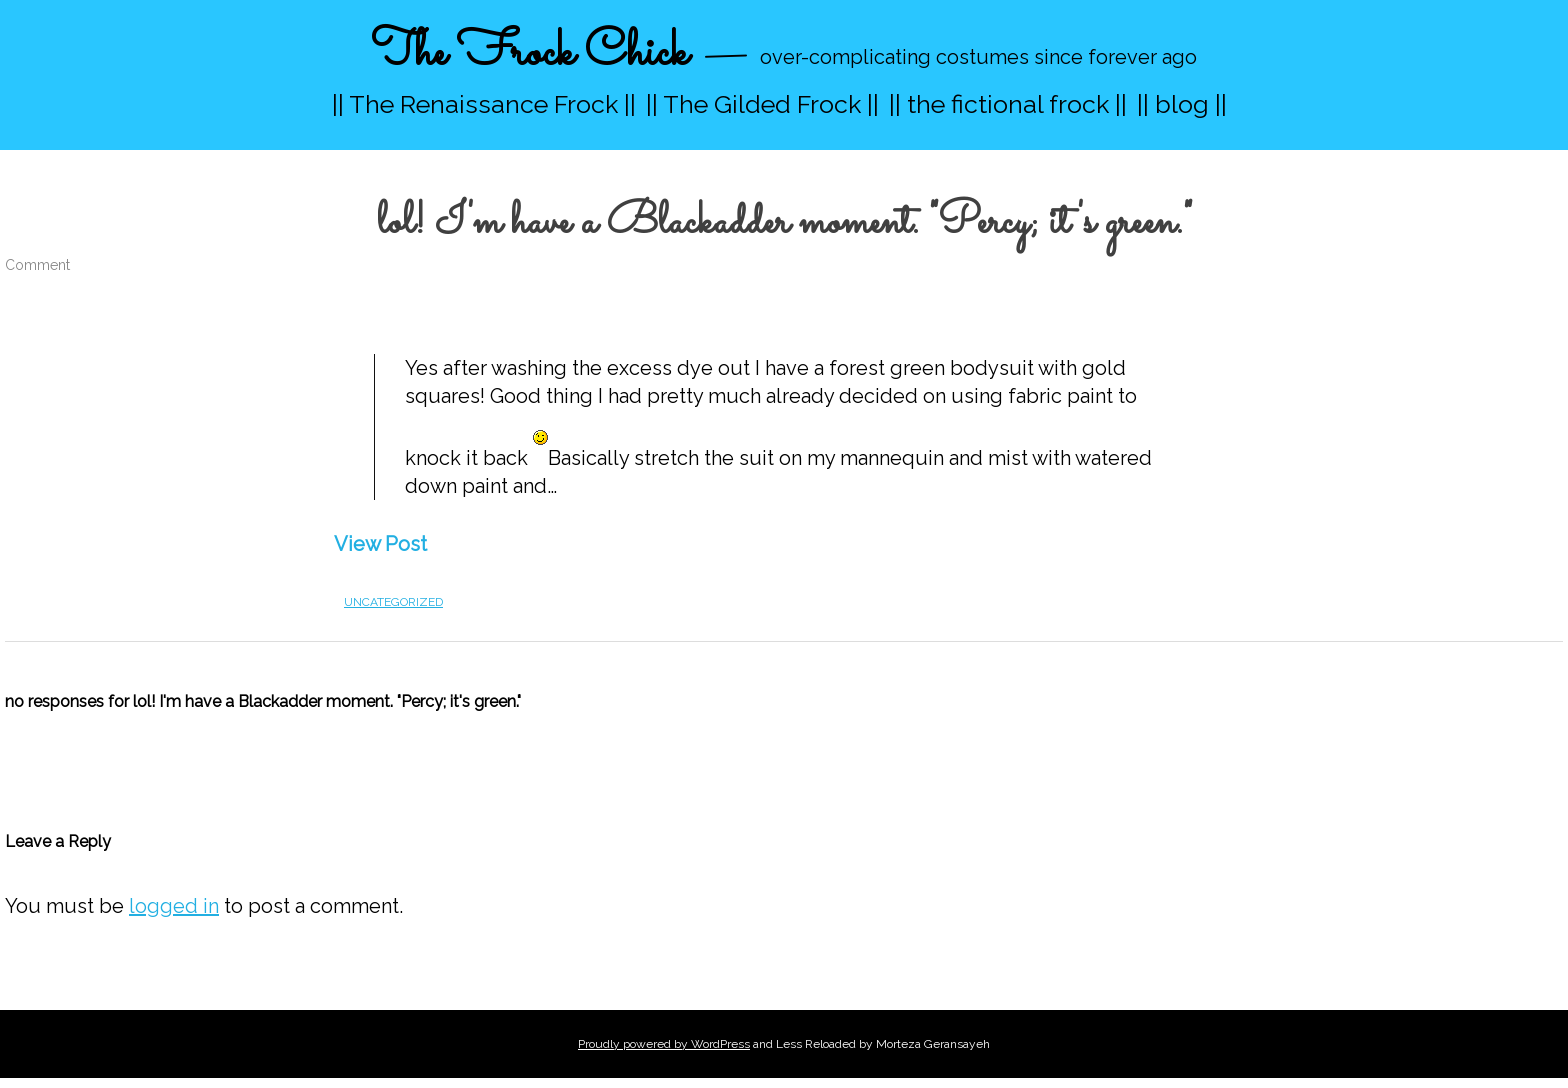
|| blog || (1182, 104)
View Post (380, 544)
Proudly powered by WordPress (664, 1044)
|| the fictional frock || (1008, 104)
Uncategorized (393, 602)
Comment (37, 265)
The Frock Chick (529, 53)
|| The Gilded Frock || (762, 104)
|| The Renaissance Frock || (484, 104)
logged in (174, 906)
